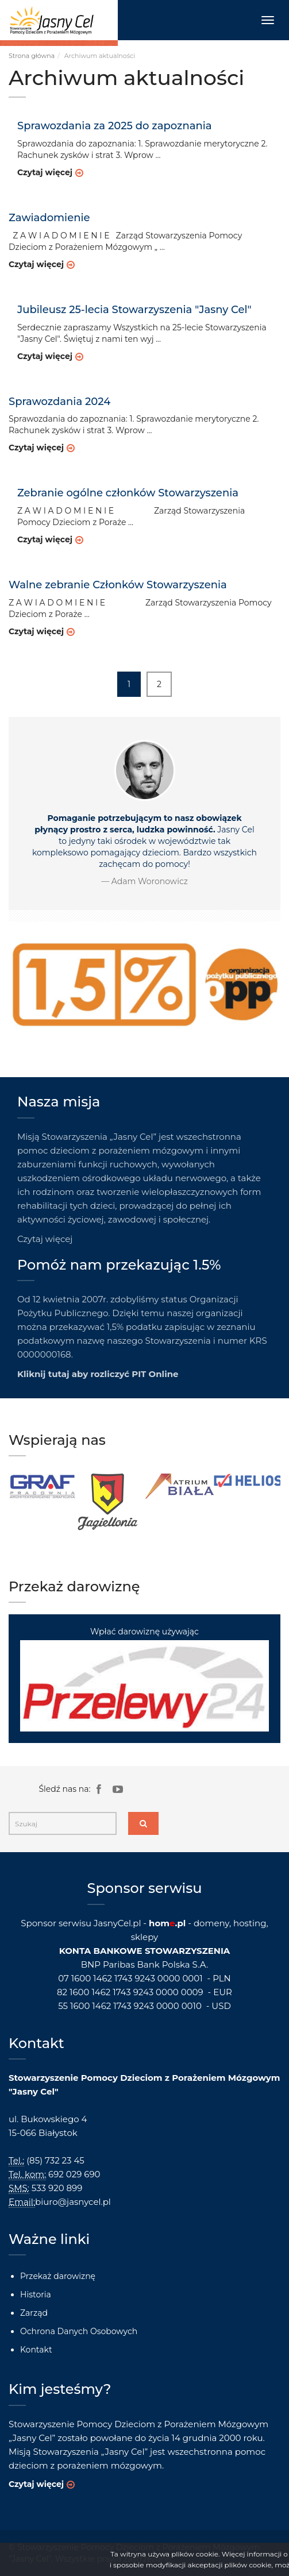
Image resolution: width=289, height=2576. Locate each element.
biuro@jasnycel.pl (73, 2201)
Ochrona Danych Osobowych (78, 2331)
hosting (249, 1923)
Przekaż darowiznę (57, 2276)
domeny (211, 1923)
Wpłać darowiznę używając (144, 1679)
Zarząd (34, 2313)
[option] (43, 1486)
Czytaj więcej (44, 172)
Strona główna (32, 56)
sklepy (144, 1936)
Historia (35, 2294)
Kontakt (36, 2349)
